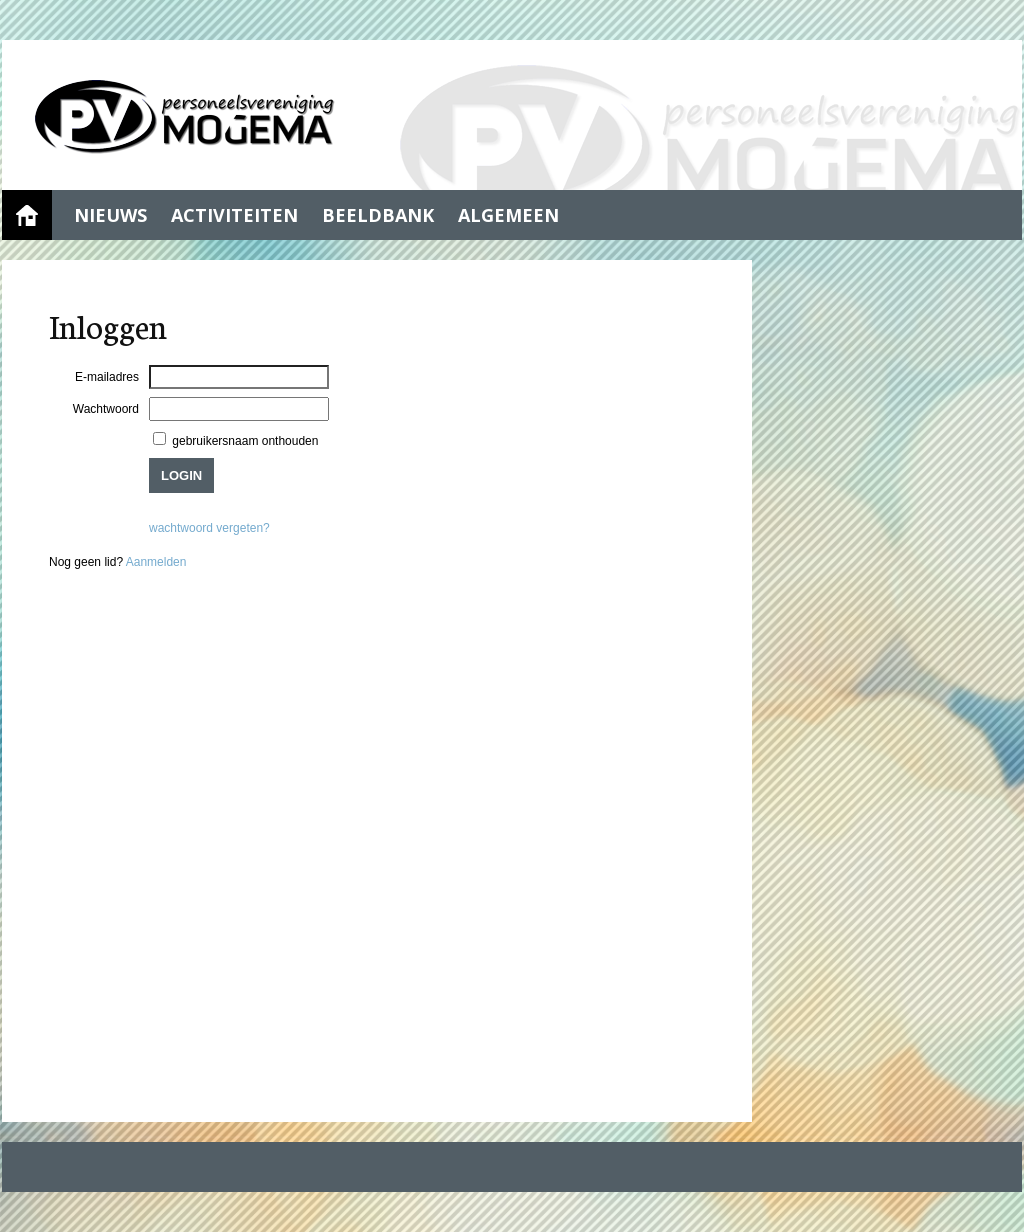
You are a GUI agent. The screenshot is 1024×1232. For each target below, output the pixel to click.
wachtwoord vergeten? (209, 528)
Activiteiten (234, 215)
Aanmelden (156, 562)
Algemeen (508, 215)
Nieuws (110, 215)
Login (181, 475)
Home (27, 215)
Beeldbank (378, 215)
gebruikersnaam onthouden (243, 441)
